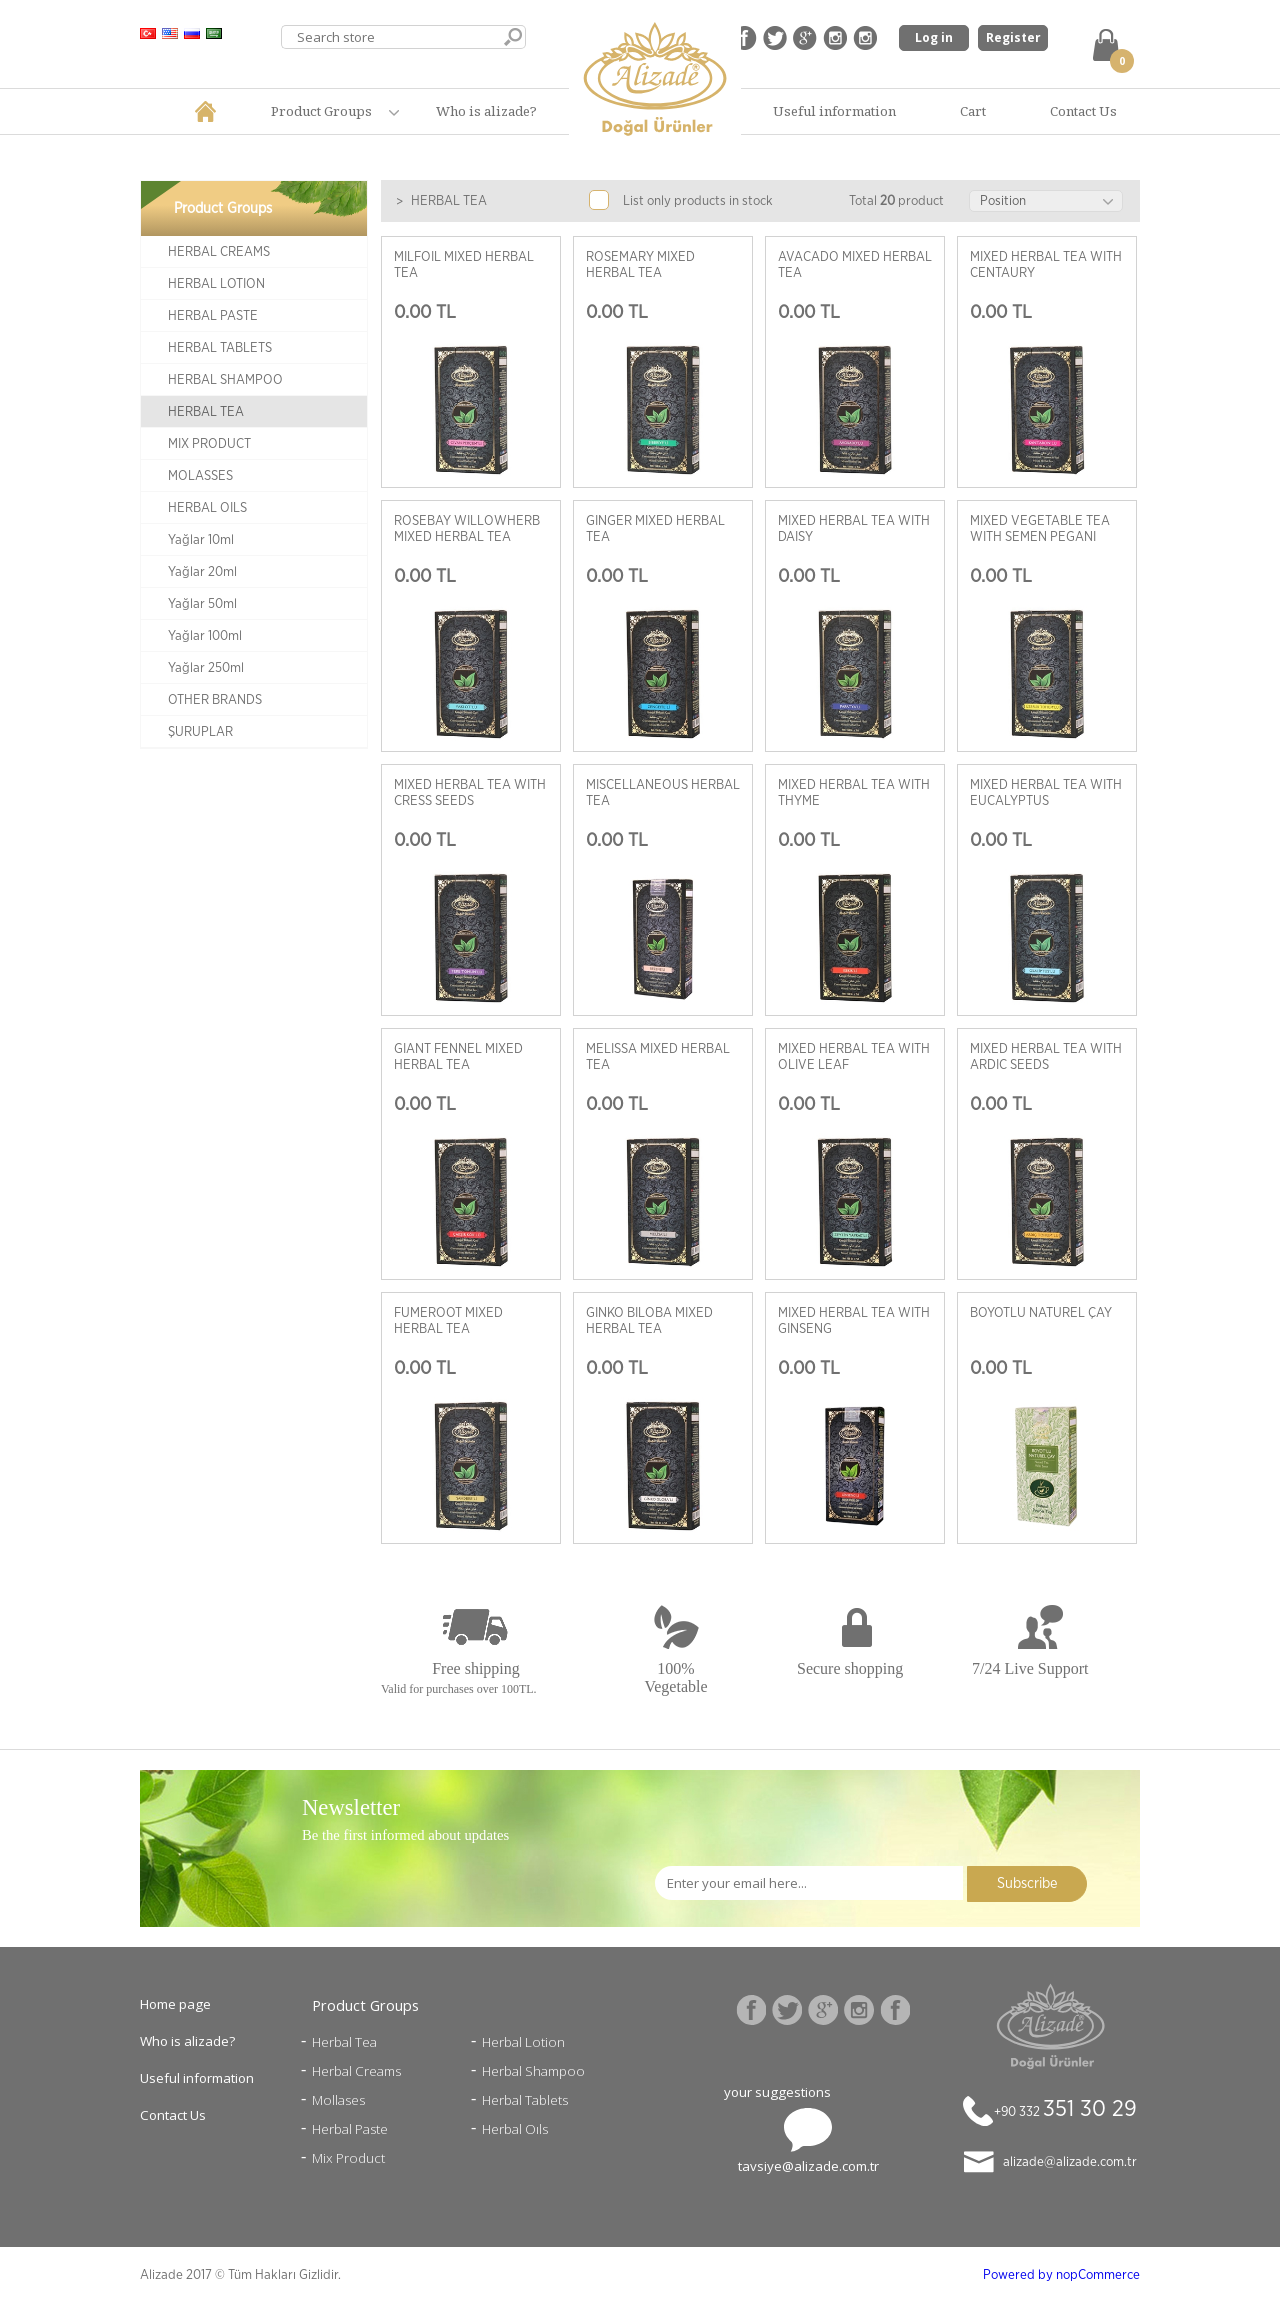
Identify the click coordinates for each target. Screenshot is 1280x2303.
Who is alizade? (486, 111)
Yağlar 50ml (202, 604)
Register (1013, 37)
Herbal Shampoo (533, 2071)
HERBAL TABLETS (220, 348)
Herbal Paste (350, 2129)
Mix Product (348, 2158)
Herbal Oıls (515, 2129)
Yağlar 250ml (206, 668)
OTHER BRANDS (215, 700)
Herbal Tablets (525, 2100)
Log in (934, 37)
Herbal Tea (344, 2042)
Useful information (834, 111)
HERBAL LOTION (216, 284)
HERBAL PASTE (213, 316)
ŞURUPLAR (200, 732)
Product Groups (321, 111)
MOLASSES (200, 476)
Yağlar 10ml (201, 540)
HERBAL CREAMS (219, 252)
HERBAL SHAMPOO (225, 380)
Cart (973, 111)
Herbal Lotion (523, 2042)
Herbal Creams (356, 2071)
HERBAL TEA (206, 412)
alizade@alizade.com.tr (1070, 2162)
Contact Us (1083, 111)
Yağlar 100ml (205, 636)
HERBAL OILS (207, 508)
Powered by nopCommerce (1061, 2275)
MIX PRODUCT (209, 444)
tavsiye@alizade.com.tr (808, 2166)
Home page (175, 2004)
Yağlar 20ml (202, 572)
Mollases (338, 2100)
